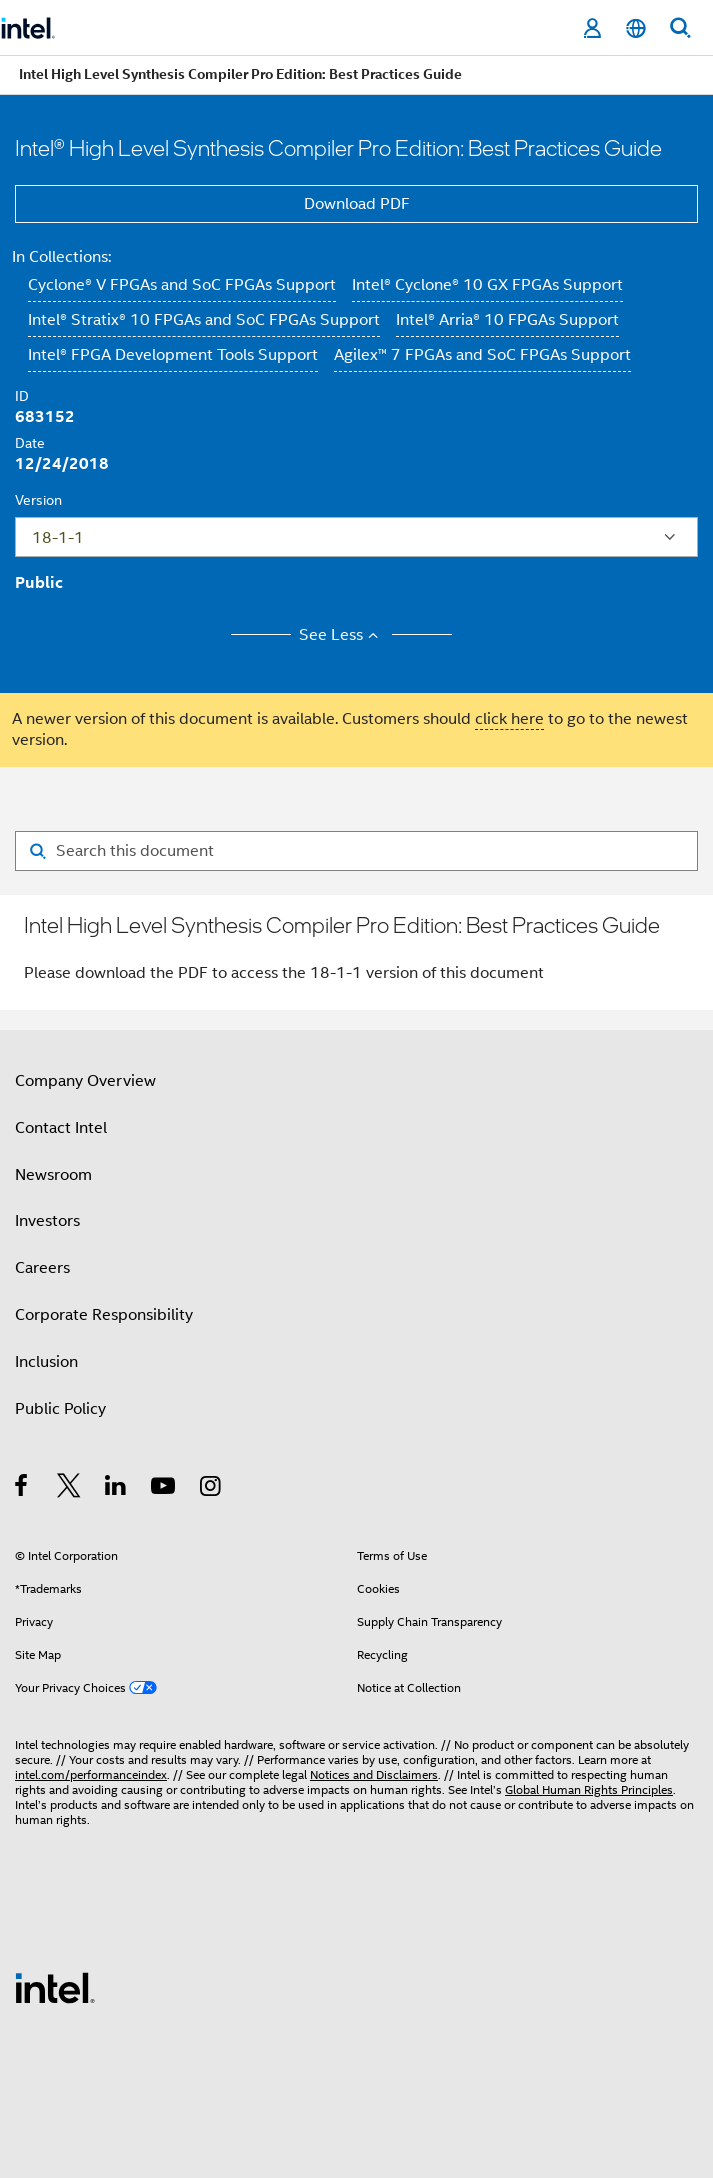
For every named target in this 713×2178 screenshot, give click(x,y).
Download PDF (357, 204)
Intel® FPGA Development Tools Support (173, 355)
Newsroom (53, 1175)
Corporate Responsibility (104, 1315)
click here (509, 719)
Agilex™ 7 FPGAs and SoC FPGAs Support (482, 355)
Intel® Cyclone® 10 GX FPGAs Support (487, 285)
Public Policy (60, 1409)
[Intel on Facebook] (22, 1489)
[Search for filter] (356, 851)
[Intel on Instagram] (211, 1489)
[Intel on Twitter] (69, 1489)
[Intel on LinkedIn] (116, 1489)
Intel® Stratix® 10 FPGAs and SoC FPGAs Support (204, 320)
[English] (636, 28)
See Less (341, 635)
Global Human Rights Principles (589, 1789)
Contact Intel (61, 1128)
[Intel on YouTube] (164, 1489)
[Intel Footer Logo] (55, 1987)
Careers (42, 1268)
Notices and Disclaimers (374, 1774)
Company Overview (85, 1081)
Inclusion (46, 1362)
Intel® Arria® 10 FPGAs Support (507, 320)
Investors (47, 1221)
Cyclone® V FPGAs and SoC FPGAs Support (182, 285)
